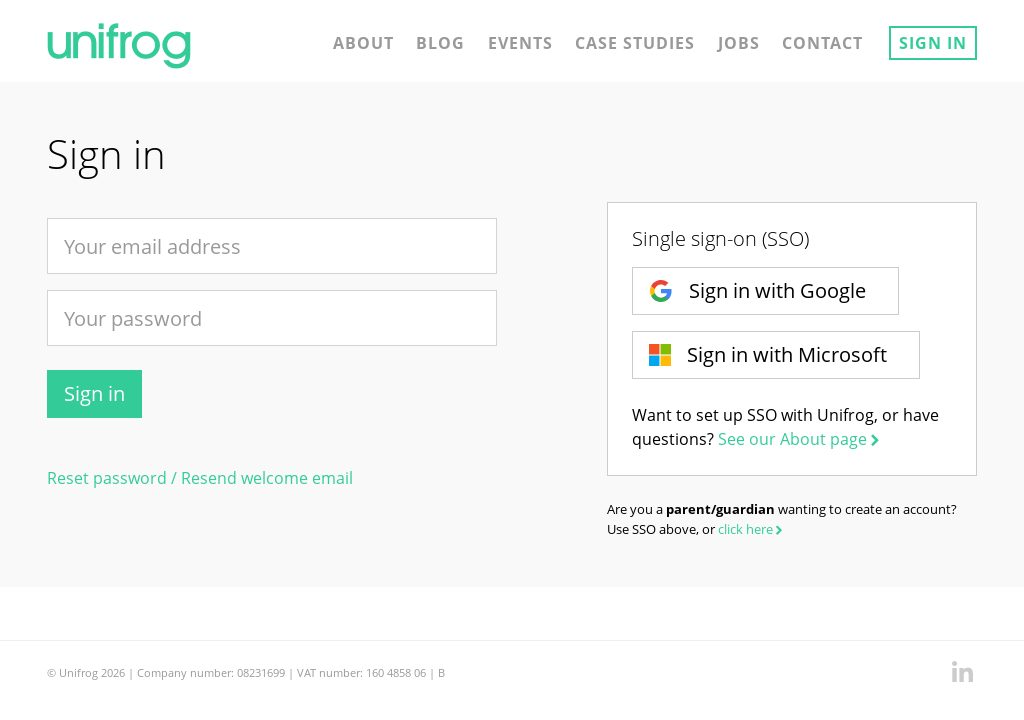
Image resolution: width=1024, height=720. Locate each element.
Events (520, 43)
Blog (440, 43)
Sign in (933, 43)
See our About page (800, 439)
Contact (822, 43)
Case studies (635, 43)
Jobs (739, 43)
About (363, 43)
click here (752, 529)
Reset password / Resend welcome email (200, 478)
